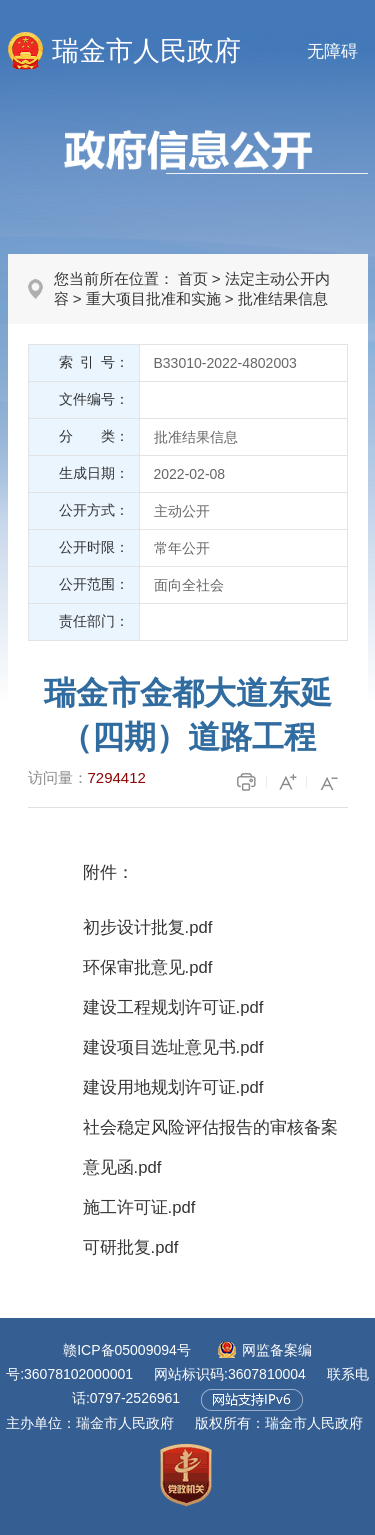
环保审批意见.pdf (148, 967)
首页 (193, 278)
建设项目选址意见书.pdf (173, 1047)
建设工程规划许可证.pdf (173, 1007)
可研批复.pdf (131, 1247)
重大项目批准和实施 (153, 298)
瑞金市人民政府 (146, 51)
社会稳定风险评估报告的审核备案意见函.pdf (210, 1147)
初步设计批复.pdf (148, 927)
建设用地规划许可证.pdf (173, 1087)
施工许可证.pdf (139, 1207)
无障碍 (332, 51)
